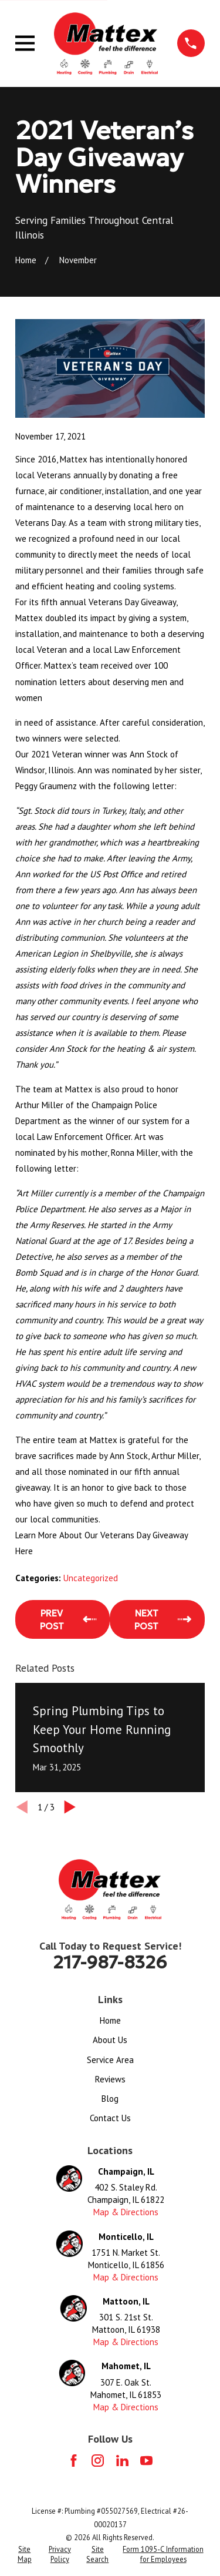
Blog (110, 2098)
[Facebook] (73, 2460)
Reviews (110, 2079)
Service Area (110, 2059)
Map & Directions (125, 2212)
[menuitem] (24, 2554)
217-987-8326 (110, 1962)
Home (110, 2020)
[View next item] (70, 1807)
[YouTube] (146, 2460)
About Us (110, 2039)
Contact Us (110, 2118)
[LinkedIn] (122, 2460)
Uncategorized (90, 1578)
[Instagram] (98, 2460)
